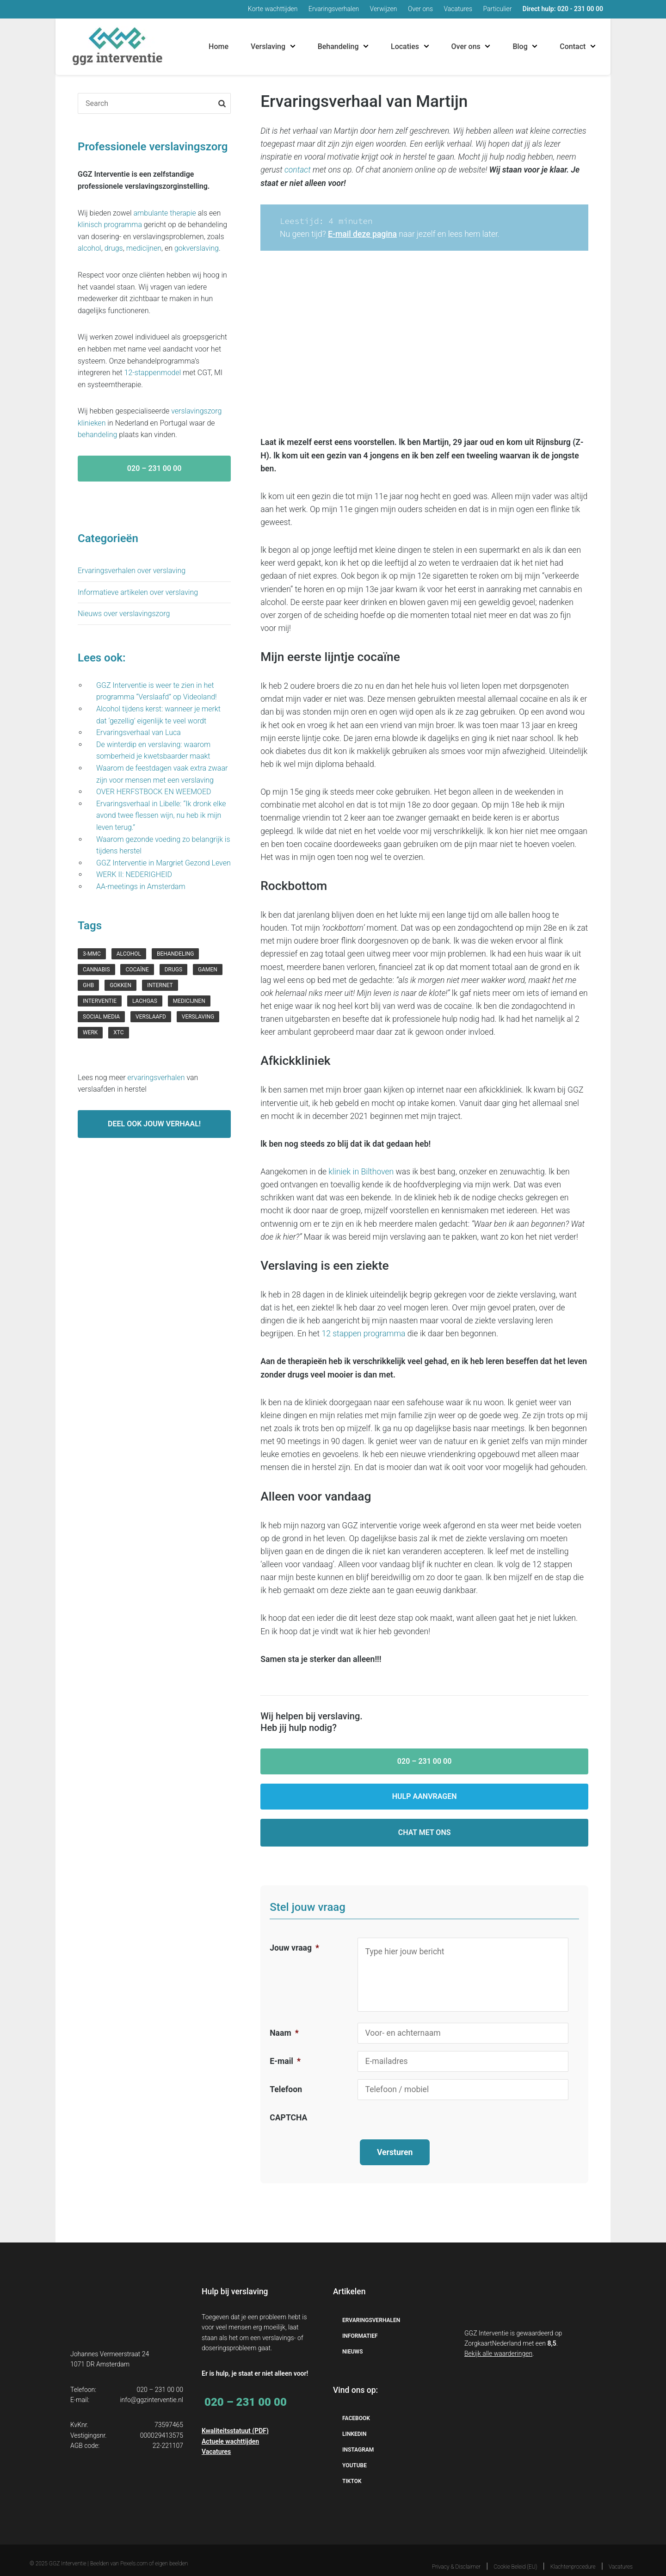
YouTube (354, 2454)
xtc (118, 1032)
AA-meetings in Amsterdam (140, 886)
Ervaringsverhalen (333, 8)
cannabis (96, 969)
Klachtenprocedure (573, 2555)
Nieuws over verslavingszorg (124, 613)
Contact (573, 46)
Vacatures (458, 8)
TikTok (352, 2470)
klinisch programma (110, 224)
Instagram (358, 2438)
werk (90, 1032)
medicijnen (143, 248)
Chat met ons (424, 1832)
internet (160, 985)
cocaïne (136, 969)
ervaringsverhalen (156, 1077)
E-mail (285, 2061)
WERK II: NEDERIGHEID (136, 874)
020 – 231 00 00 (424, 1761)
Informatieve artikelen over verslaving (138, 592)
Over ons (420, 8)
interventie (100, 1001)
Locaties (405, 46)
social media (101, 1016)
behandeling (97, 434)
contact (297, 169)
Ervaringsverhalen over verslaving (131, 570)
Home (218, 46)
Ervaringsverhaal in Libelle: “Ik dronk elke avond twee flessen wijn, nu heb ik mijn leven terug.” (161, 815)
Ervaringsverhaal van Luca (138, 732)
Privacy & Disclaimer (456, 2555)
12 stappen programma (363, 1333)
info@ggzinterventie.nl (151, 2388)
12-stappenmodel (152, 372)
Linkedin (354, 2423)
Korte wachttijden (273, 8)
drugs (114, 248)
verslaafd (151, 1016)
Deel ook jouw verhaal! (154, 1123)
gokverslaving (196, 248)
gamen (207, 969)
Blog (519, 46)
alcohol (89, 248)
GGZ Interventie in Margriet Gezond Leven (163, 863)
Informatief (360, 2324)
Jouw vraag (294, 1947)
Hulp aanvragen (424, 1796)
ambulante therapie (165, 213)
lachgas (144, 1001)
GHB (88, 985)
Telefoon (286, 2089)
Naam (284, 2033)
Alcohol (129, 954)
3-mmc (92, 954)
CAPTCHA (288, 2117)
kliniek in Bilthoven (361, 1171)
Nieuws (352, 2340)
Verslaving (268, 46)
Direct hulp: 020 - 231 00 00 (563, 8)
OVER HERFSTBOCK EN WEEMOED (154, 791)
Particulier (497, 8)
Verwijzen (383, 8)
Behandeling (338, 46)
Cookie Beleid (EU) (515, 2555)
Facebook (356, 2407)
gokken (120, 985)
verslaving (198, 1016)
